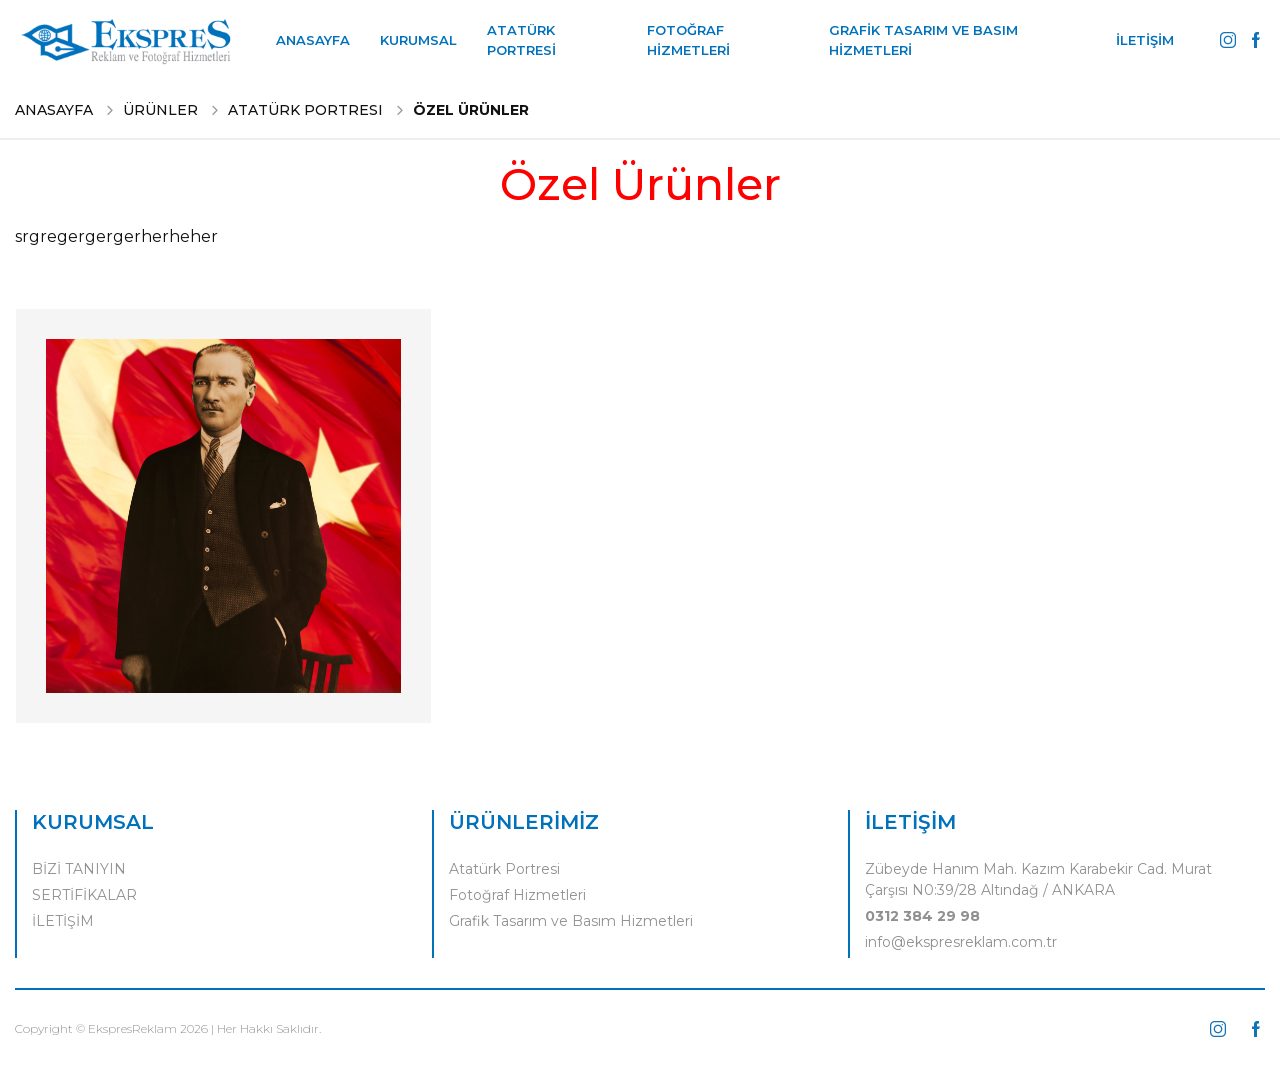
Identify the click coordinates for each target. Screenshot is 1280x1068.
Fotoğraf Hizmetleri (517, 895)
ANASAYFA (313, 40)
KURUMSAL (418, 40)
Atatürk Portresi (504, 869)
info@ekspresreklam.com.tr (961, 942)
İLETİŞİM (1145, 40)
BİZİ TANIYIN (79, 869)
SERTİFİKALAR (84, 895)
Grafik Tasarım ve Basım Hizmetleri (571, 921)
